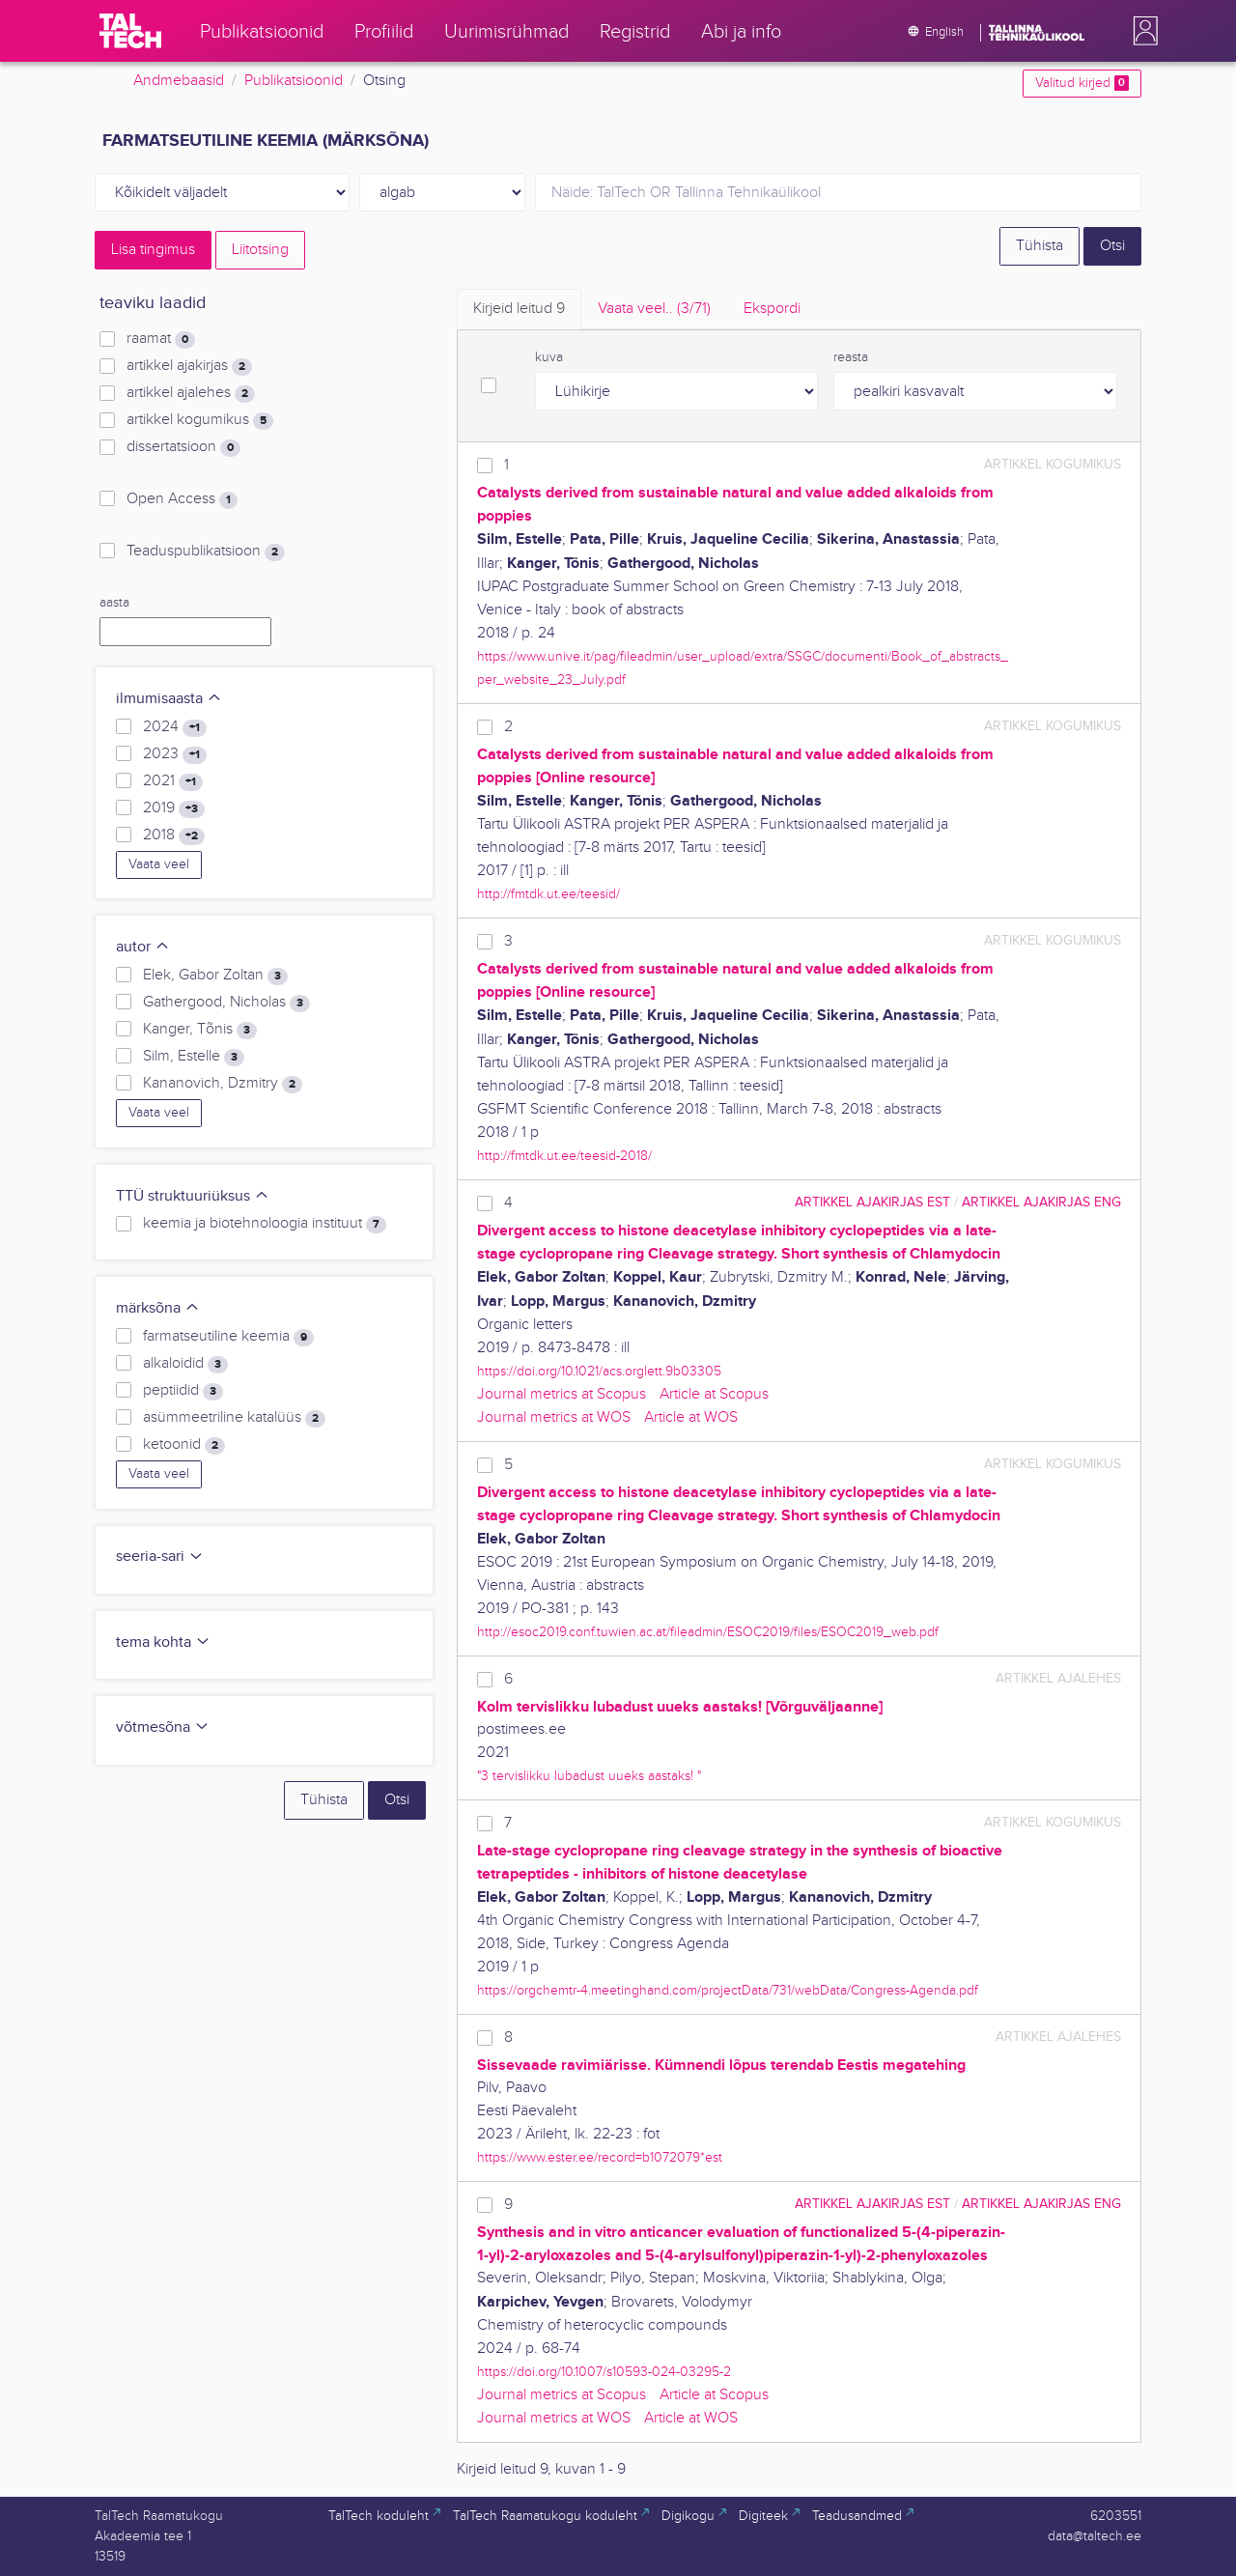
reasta (850, 357)
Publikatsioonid (293, 80)
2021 (173, 781)
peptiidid (183, 1391)
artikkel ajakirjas (189, 366)
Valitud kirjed (1082, 83)
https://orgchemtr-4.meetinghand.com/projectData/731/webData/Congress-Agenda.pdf (727, 1990)
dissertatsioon (183, 447)
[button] (1141, 31)
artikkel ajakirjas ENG (1041, 1202)
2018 (174, 835)
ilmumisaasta (169, 699)
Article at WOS (691, 1417)
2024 (175, 727)
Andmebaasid (178, 80)
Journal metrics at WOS (554, 1417)
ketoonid (184, 1445)
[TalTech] (130, 31)
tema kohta (163, 1642)
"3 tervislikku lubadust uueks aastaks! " (589, 1776)
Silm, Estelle (193, 1056)
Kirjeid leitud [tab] (519, 308)
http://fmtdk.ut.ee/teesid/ (548, 894)
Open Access (182, 499)
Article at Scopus (714, 1394)
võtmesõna (163, 1727)
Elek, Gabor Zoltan (215, 975)
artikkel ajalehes (190, 393)
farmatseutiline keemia (228, 1336)
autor (143, 947)
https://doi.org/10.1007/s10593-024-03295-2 (604, 2372)
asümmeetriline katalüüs (234, 1418)
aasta (114, 602)
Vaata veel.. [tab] (654, 308)
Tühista (1039, 246)
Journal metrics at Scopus (561, 1394)
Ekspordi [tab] (772, 308)
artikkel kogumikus (199, 420)
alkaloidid (185, 1363)
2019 (174, 808)
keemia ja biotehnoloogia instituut (264, 1223)
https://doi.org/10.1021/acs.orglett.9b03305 (599, 1371)
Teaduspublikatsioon (205, 551)
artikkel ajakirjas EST (872, 1202)
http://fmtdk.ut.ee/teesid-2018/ (564, 1155)
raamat (160, 339)
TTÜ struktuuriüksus (192, 1196)
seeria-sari (160, 1556)
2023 (175, 754)
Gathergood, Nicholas (226, 1002)
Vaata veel (158, 864)
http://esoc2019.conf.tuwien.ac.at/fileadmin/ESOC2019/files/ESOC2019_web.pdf (708, 1632)
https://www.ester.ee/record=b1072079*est (599, 2157)
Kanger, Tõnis (200, 1029)
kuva (549, 357)
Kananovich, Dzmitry (222, 1083)
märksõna (158, 1308)
